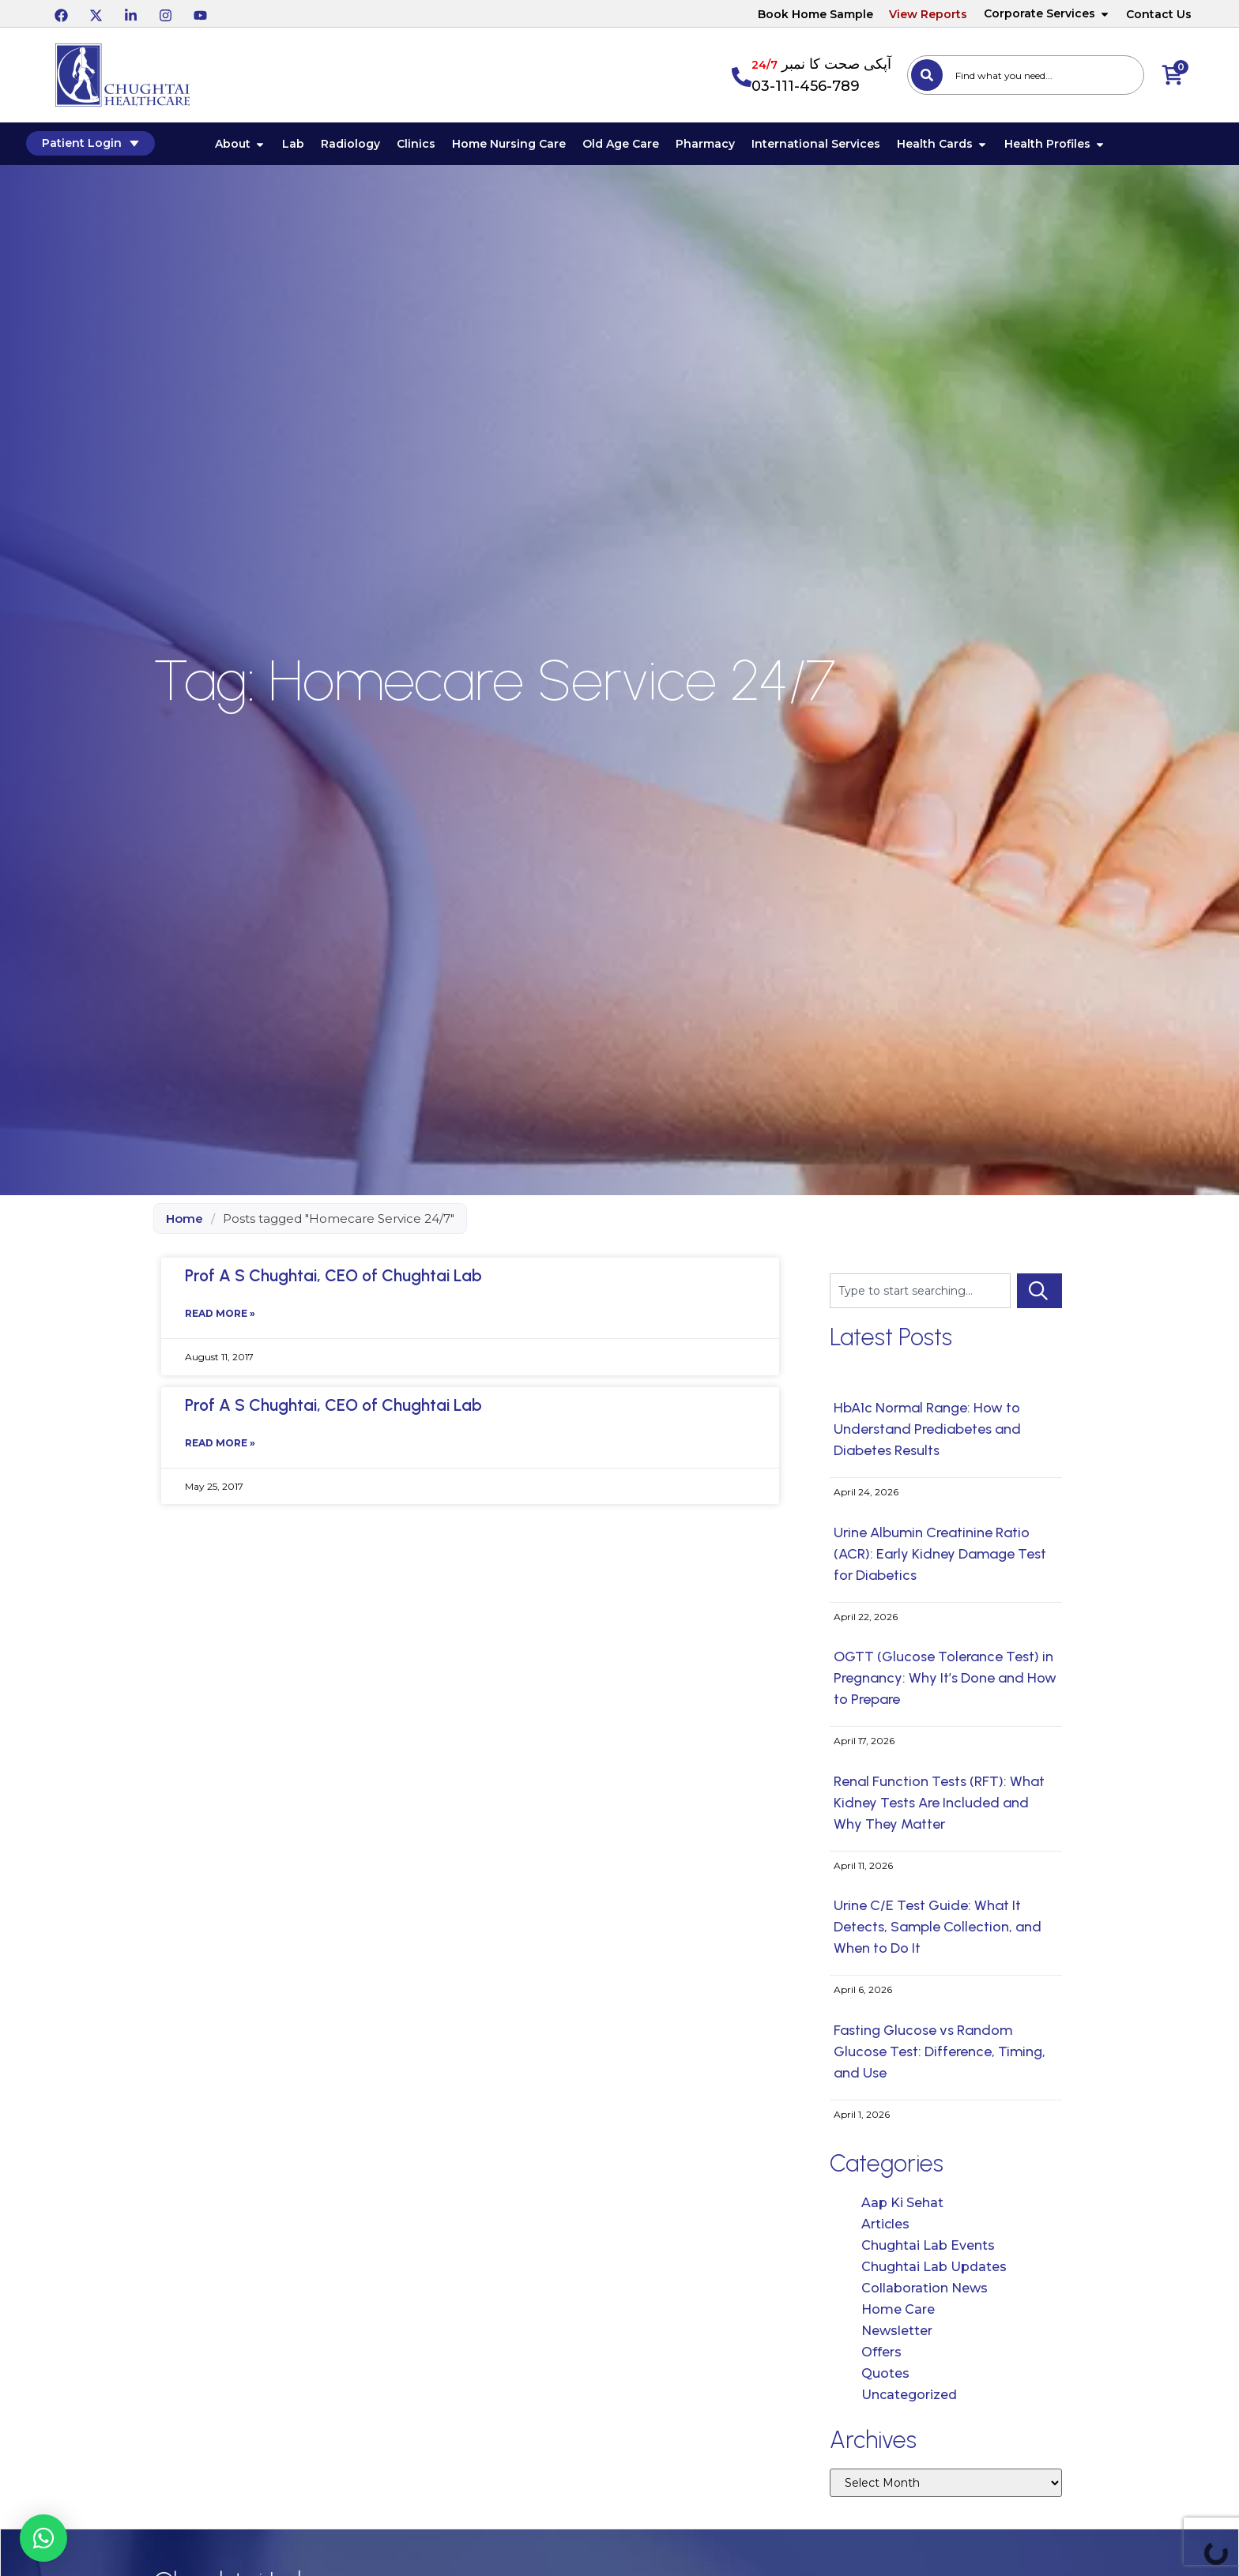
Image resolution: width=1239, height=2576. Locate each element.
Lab (314, 147)
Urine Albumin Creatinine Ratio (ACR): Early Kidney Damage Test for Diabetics (940, 1559)
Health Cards (962, 147)
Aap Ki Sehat (902, 2208)
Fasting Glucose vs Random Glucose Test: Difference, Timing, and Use (939, 2057)
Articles (885, 2229)
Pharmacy (725, 147)
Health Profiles (1075, 147)
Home (184, 1224)
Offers (881, 2357)
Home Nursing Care (529, 147)
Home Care (898, 2314)
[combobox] (1025, 75)
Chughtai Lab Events (928, 2250)
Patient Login (119, 146)
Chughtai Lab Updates (934, 2272)
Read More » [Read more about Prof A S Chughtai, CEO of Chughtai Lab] (220, 1323)
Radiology (371, 147)
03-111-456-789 (805, 86)
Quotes (885, 2378)
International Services (836, 147)
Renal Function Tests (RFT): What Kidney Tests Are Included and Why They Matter (939, 1808)
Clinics (436, 147)
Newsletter (896, 2336)
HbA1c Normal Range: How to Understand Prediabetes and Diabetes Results (927, 1435)
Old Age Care (641, 147)
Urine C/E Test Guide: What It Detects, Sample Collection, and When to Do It (937, 1933)
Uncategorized (909, 2400)
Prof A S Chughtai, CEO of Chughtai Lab (333, 1281)
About (260, 147)
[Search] (927, 75)
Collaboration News (924, 2293)
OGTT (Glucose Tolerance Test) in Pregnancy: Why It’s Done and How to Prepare (945, 1684)
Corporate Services (1047, 13)
